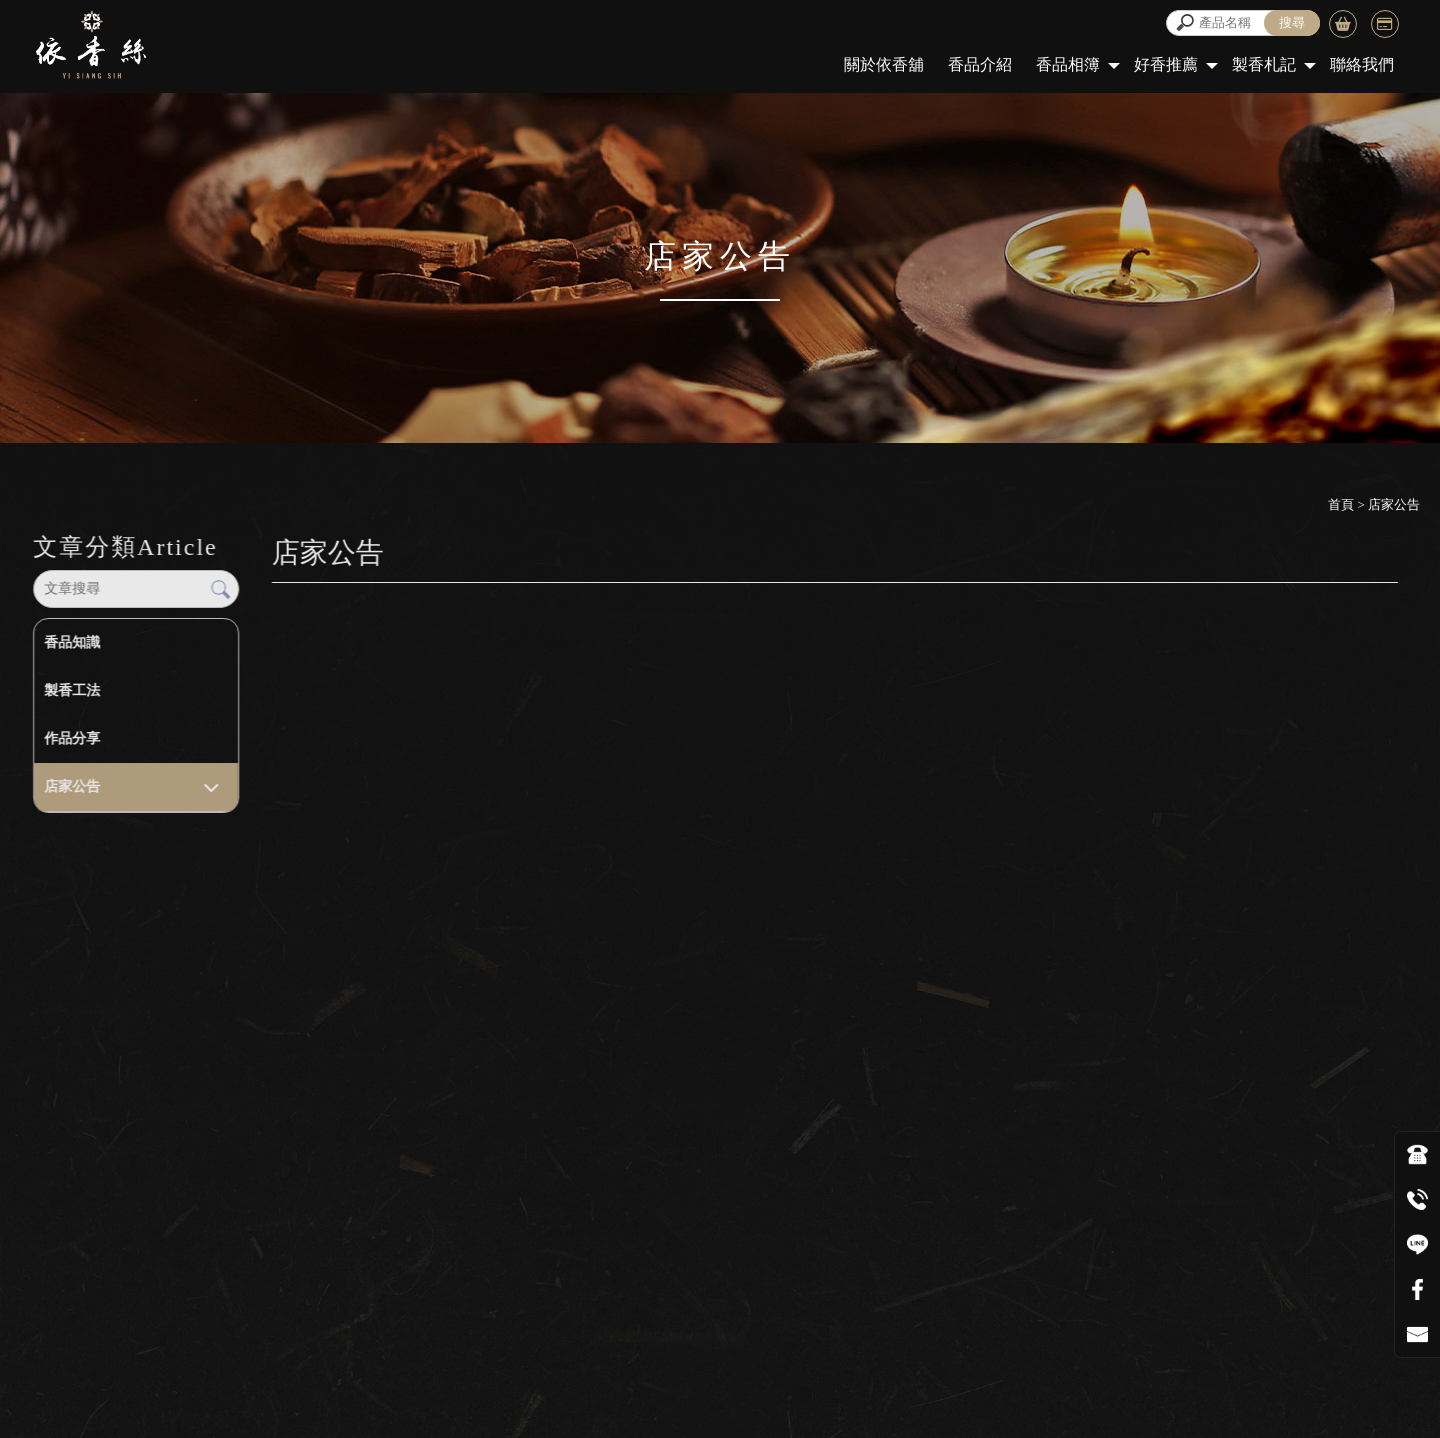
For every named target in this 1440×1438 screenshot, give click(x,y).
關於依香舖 (884, 64)
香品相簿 (1068, 64)
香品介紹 (980, 64)
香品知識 (72, 642)
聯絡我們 (1362, 64)
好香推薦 (1166, 64)
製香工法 (72, 690)
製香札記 (1264, 64)
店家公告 (72, 786)
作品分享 (72, 738)
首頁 (1341, 504)
